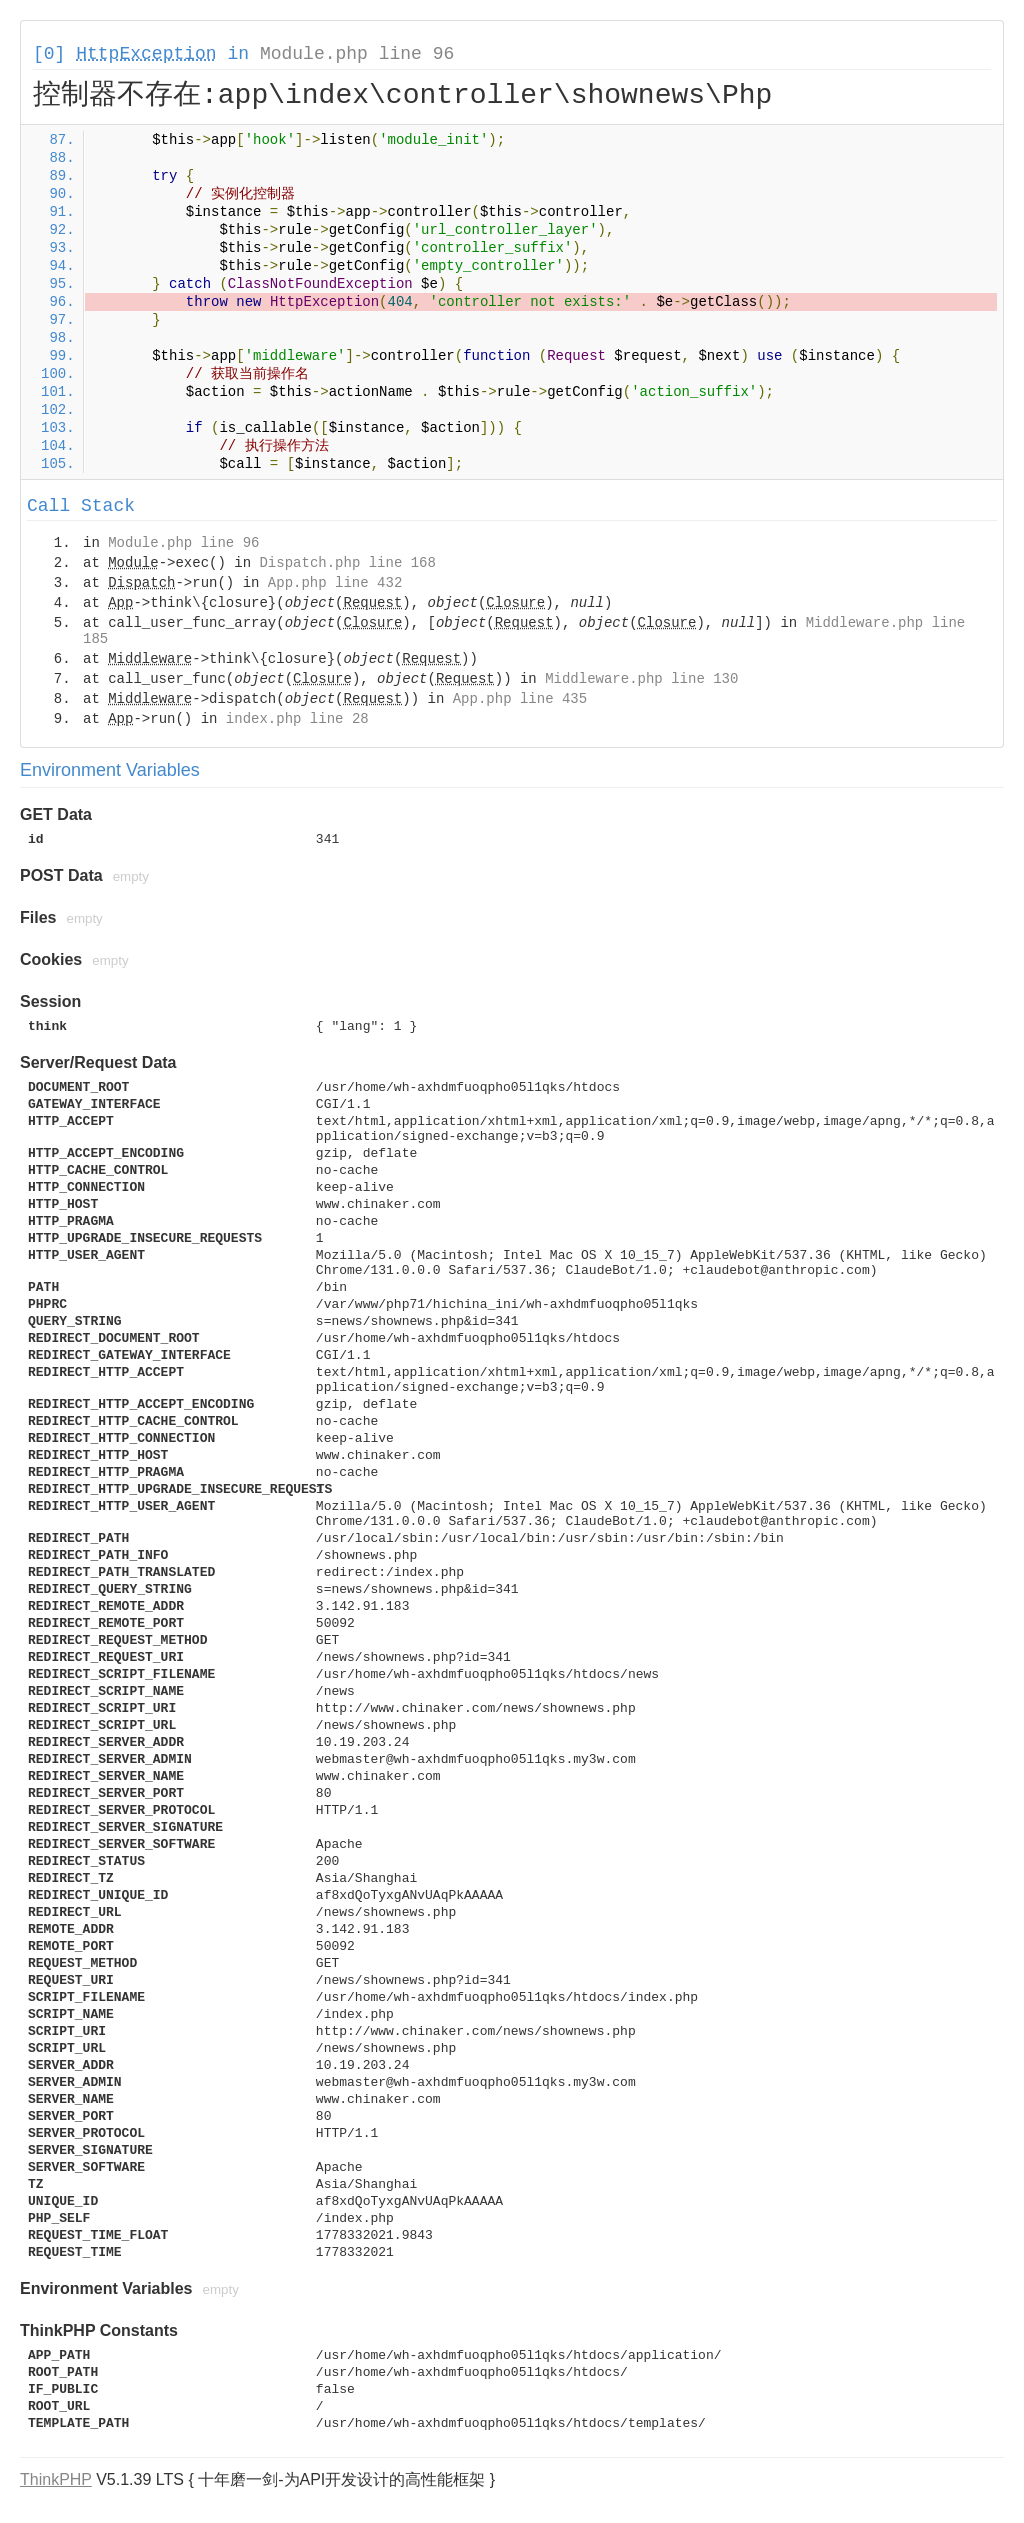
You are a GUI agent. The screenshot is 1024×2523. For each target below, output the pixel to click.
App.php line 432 (335, 583)
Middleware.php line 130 (641, 679)
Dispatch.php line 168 (347, 563)
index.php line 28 (297, 719)
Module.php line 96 (357, 54)
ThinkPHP (56, 2479)
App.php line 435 (520, 699)
